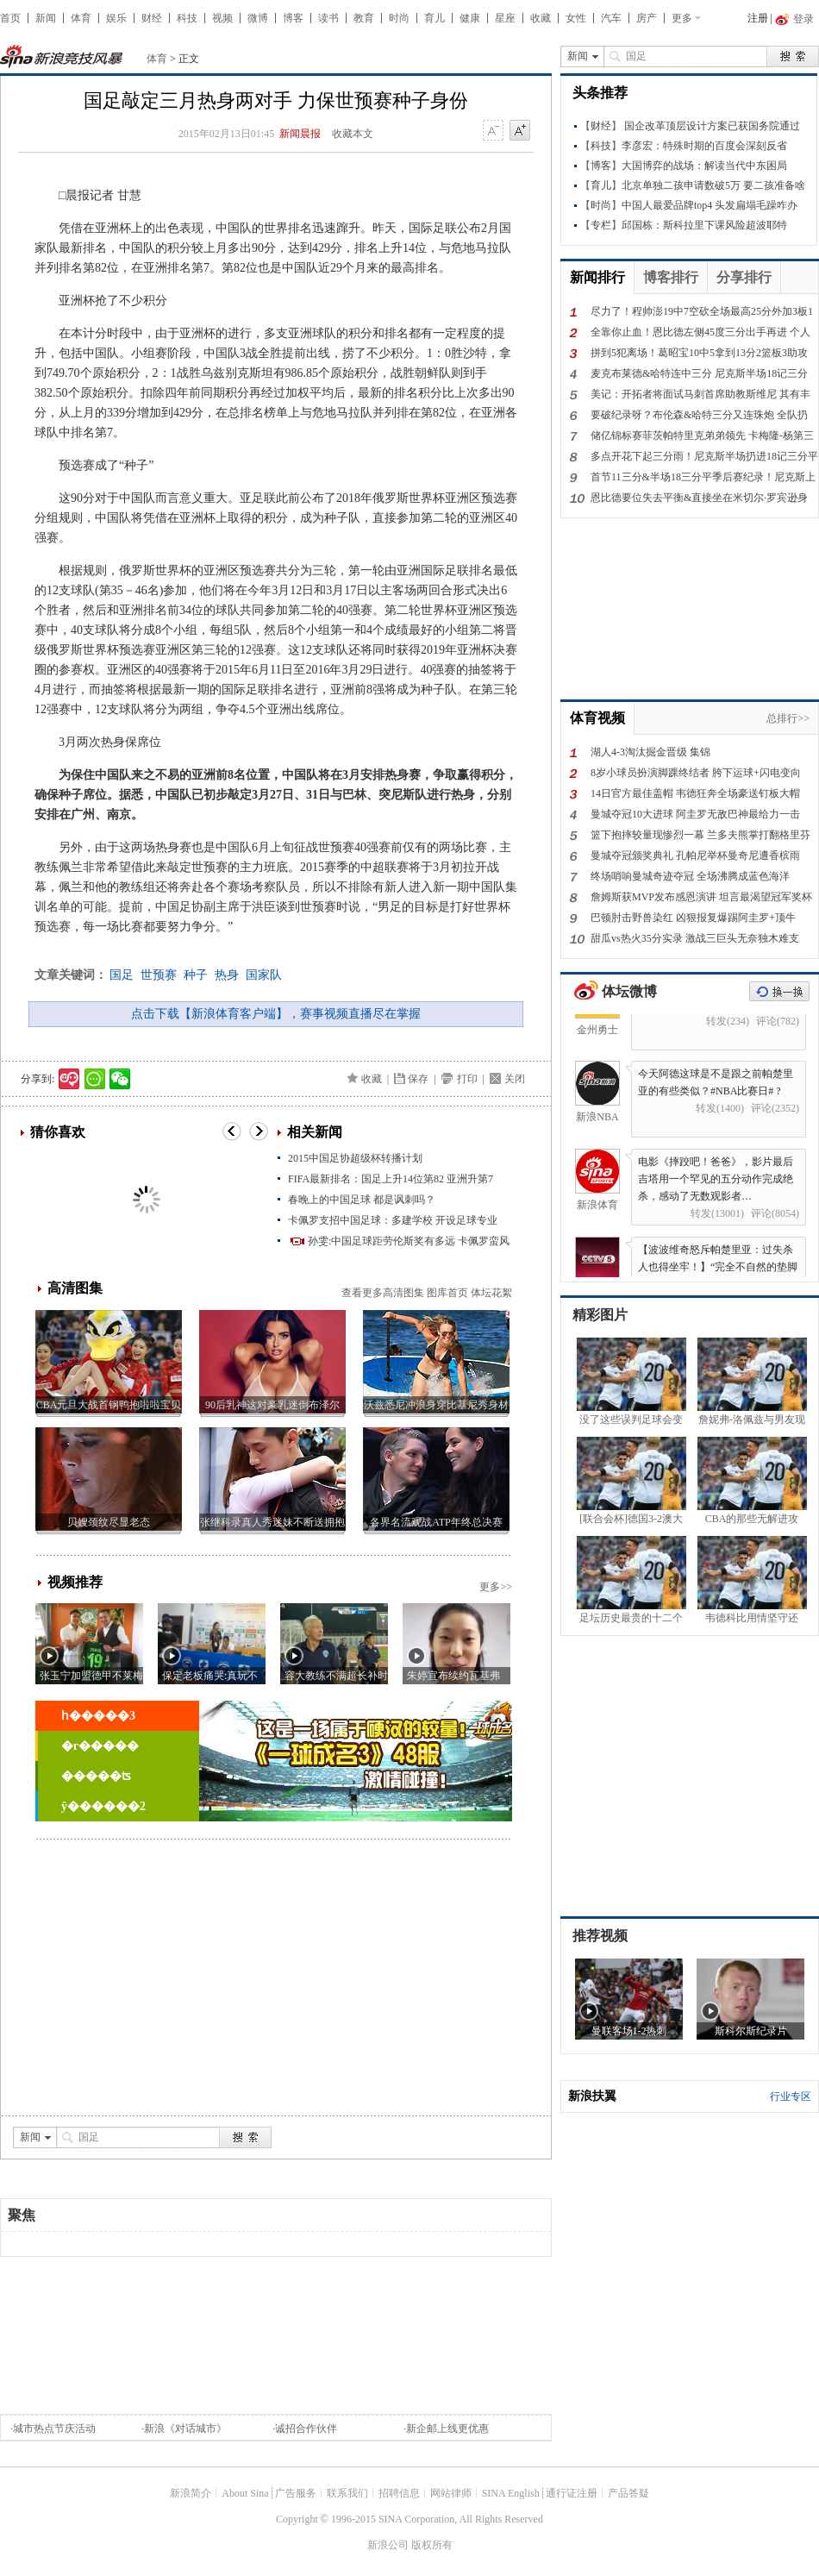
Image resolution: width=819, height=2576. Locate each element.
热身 (227, 974)
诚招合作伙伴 (306, 2428)
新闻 (45, 18)
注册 (757, 18)
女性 (576, 18)
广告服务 (295, 2493)
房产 (646, 18)
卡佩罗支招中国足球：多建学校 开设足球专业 (392, 1220)
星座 (505, 18)
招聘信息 (399, 2493)
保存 (418, 1079)
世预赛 (159, 974)
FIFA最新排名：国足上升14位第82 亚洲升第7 (390, 1179)
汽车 (611, 18)
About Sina (245, 2493)
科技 (187, 18)
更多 (682, 18)
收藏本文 (352, 134)
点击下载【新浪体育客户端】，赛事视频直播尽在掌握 (276, 1013)
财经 (151, 18)
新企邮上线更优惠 (447, 2428)
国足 (121, 974)
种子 (196, 974)
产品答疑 (628, 2493)
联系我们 (347, 2493)
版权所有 (432, 2545)
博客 (293, 18)
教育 (363, 18)
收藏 (540, 18)
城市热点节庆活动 (54, 2428)
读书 (328, 18)
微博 (257, 18)
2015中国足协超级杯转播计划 (355, 1158)
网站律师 (451, 2493)
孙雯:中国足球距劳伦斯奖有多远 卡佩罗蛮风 (409, 1241)
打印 (467, 1079)
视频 (222, 18)
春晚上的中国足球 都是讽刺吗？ (361, 1200)
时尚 (399, 18)
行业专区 (790, 2096)
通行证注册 (571, 2493)
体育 (81, 18)
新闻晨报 (300, 134)
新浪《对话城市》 (185, 2428)
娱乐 (116, 18)
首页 (10, 18)
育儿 (434, 18)
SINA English (511, 2493)
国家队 (264, 974)
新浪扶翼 (592, 2096)
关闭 (514, 1079)
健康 (470, 18)
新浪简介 (190, 2493)
